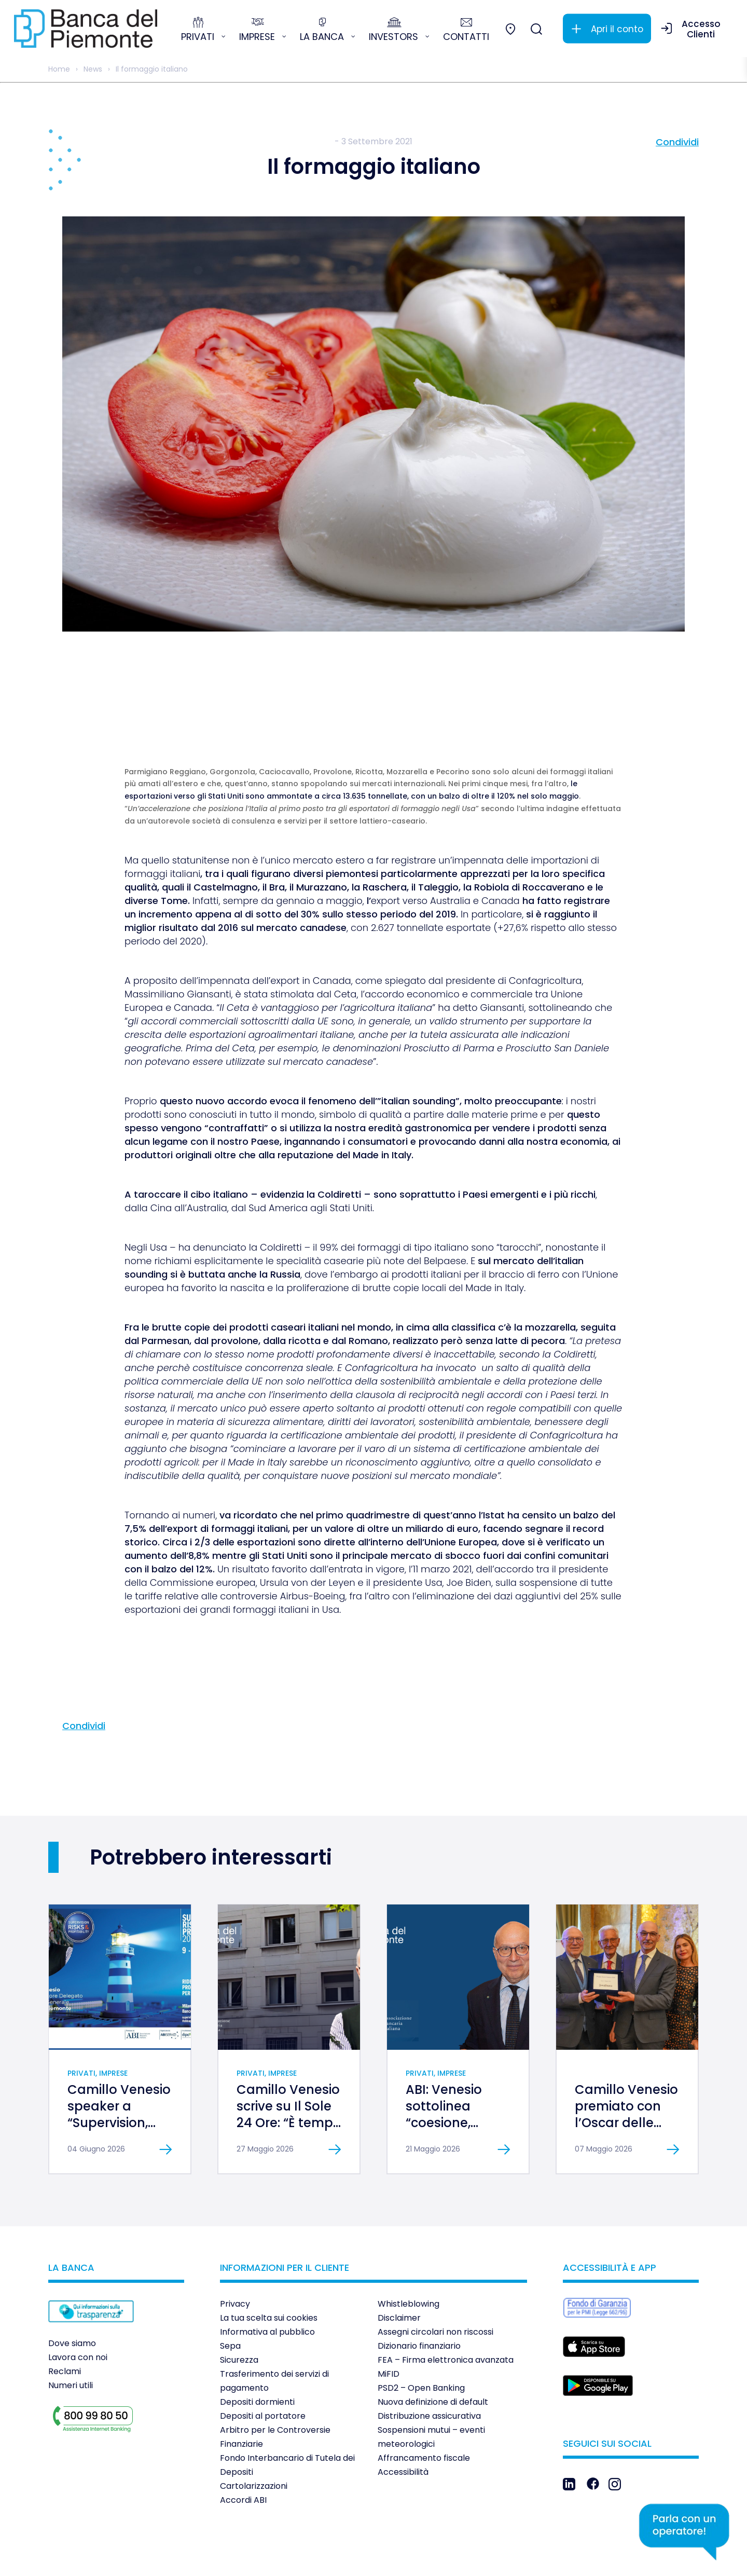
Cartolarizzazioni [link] (253, 2429)
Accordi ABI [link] (243, 2443)
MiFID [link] (388, 2317)
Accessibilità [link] (403, 2415)
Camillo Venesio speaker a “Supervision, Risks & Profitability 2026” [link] (119, 2074)
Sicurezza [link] (239, 2303)
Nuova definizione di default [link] (433, 2345)
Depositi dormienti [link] (257, 2345)
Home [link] (59, 69)
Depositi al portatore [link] (263, 2359)
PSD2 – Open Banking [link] (421, 2331)
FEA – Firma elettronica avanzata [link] (446, 2303)
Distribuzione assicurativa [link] (429, 2359)
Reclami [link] (64, 2314)
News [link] (93, 69)
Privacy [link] (235, 2247)
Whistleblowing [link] (408, 2247)
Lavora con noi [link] (77, 2300)
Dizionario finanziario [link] (419, 2289)
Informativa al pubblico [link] (267, 2275)
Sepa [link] (230, 2289)
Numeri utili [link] (70, 2328)
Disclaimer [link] (399, 2261)
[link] (85, 28)
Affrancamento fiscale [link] (424, 2401)
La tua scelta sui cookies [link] (268, 2261)
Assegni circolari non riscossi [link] (435, 2275)
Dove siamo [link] (72, 2286)
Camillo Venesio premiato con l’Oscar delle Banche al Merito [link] (626, 2065)
